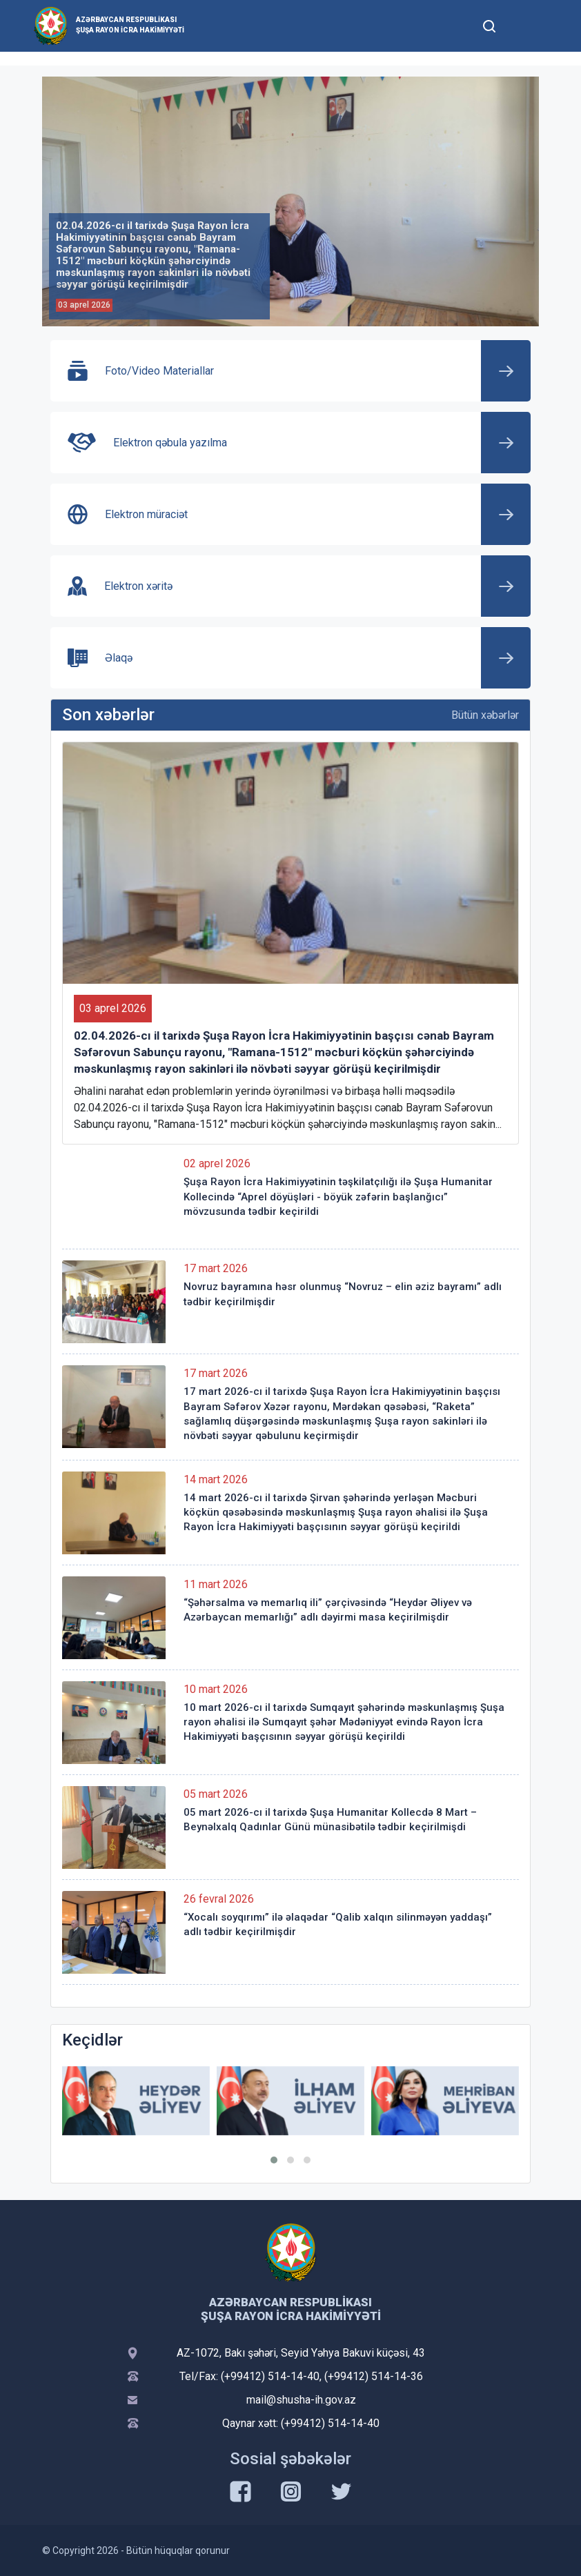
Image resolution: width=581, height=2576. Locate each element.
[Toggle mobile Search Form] (489, 24)
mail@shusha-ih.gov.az (301, 2399)
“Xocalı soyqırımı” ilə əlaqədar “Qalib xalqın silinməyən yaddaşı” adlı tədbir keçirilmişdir (338, 1924)
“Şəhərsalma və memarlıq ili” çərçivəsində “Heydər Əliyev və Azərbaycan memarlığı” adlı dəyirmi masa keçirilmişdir (328, 1609)
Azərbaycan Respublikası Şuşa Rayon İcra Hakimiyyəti (130, 25)
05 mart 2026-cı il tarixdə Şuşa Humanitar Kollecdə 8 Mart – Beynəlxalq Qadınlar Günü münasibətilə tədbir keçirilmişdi (330, 1819)
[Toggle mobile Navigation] (522, 26)
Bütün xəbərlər (485, 715)
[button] (274, 2160)
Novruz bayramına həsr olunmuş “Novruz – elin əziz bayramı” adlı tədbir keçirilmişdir (343, 1293)
